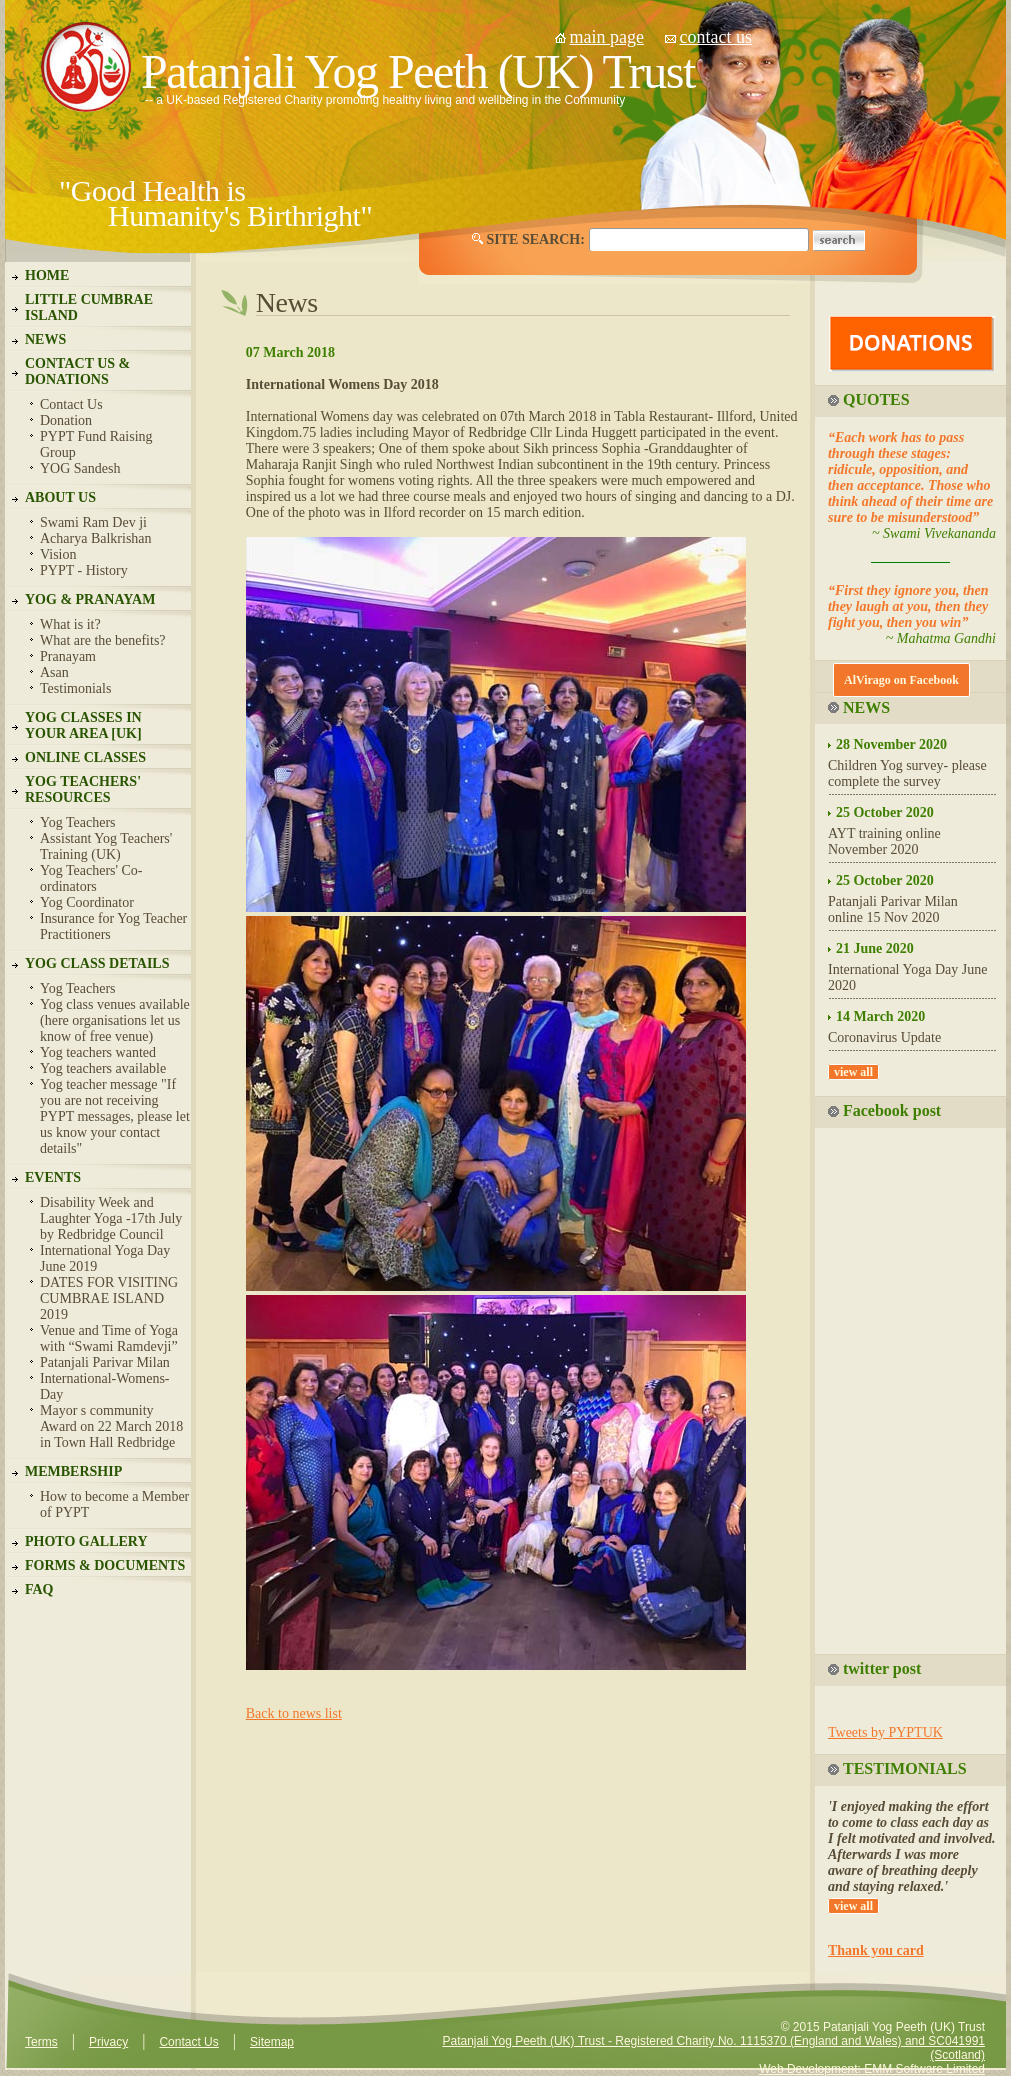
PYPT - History (84, 570)
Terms (41, 2042)
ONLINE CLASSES (85, 757)
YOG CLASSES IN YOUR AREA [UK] (83, 725)
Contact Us (71, 404)
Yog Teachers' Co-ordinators (91, 878)
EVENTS (53, 1177)
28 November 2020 (891, 744)
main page (607, 37)
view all (853, 1072)
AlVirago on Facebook (901, 680)
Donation (66, 420)
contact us (715, 37)
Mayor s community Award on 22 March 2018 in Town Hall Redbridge (111, 1426)
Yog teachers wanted (98, 1052)
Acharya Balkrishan (96, 538)
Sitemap (272, 2042)
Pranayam (68, 656)
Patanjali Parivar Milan (105, 1362)
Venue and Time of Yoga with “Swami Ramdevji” (109, 1338)
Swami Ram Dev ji (93, 522)
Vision (58, 554)
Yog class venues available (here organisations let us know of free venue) (115, 1020)
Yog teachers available (103, 1068)
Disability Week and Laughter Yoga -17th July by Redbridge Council (111, 1218)
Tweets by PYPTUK (885, 1732)
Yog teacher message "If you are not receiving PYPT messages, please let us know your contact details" (115, 1116)
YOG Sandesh (80, 468)
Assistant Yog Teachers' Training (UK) (106, 846)
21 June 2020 (875, 948)
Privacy (108, 2042)
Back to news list (294, 1713)
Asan (54, 672)
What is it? (70, 624)
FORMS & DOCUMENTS (105, 1565)
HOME (47, 275)
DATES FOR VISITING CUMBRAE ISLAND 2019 (109, 1298)
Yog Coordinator (87, 902)
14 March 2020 (880, 1016)
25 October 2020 (885, 812)
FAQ (39, 1589)
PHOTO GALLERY (86, 1541)
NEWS (45, 339)
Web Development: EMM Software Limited (872, 2069)
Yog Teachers (78, 822)
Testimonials (75, 688)
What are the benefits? (103, 640)
